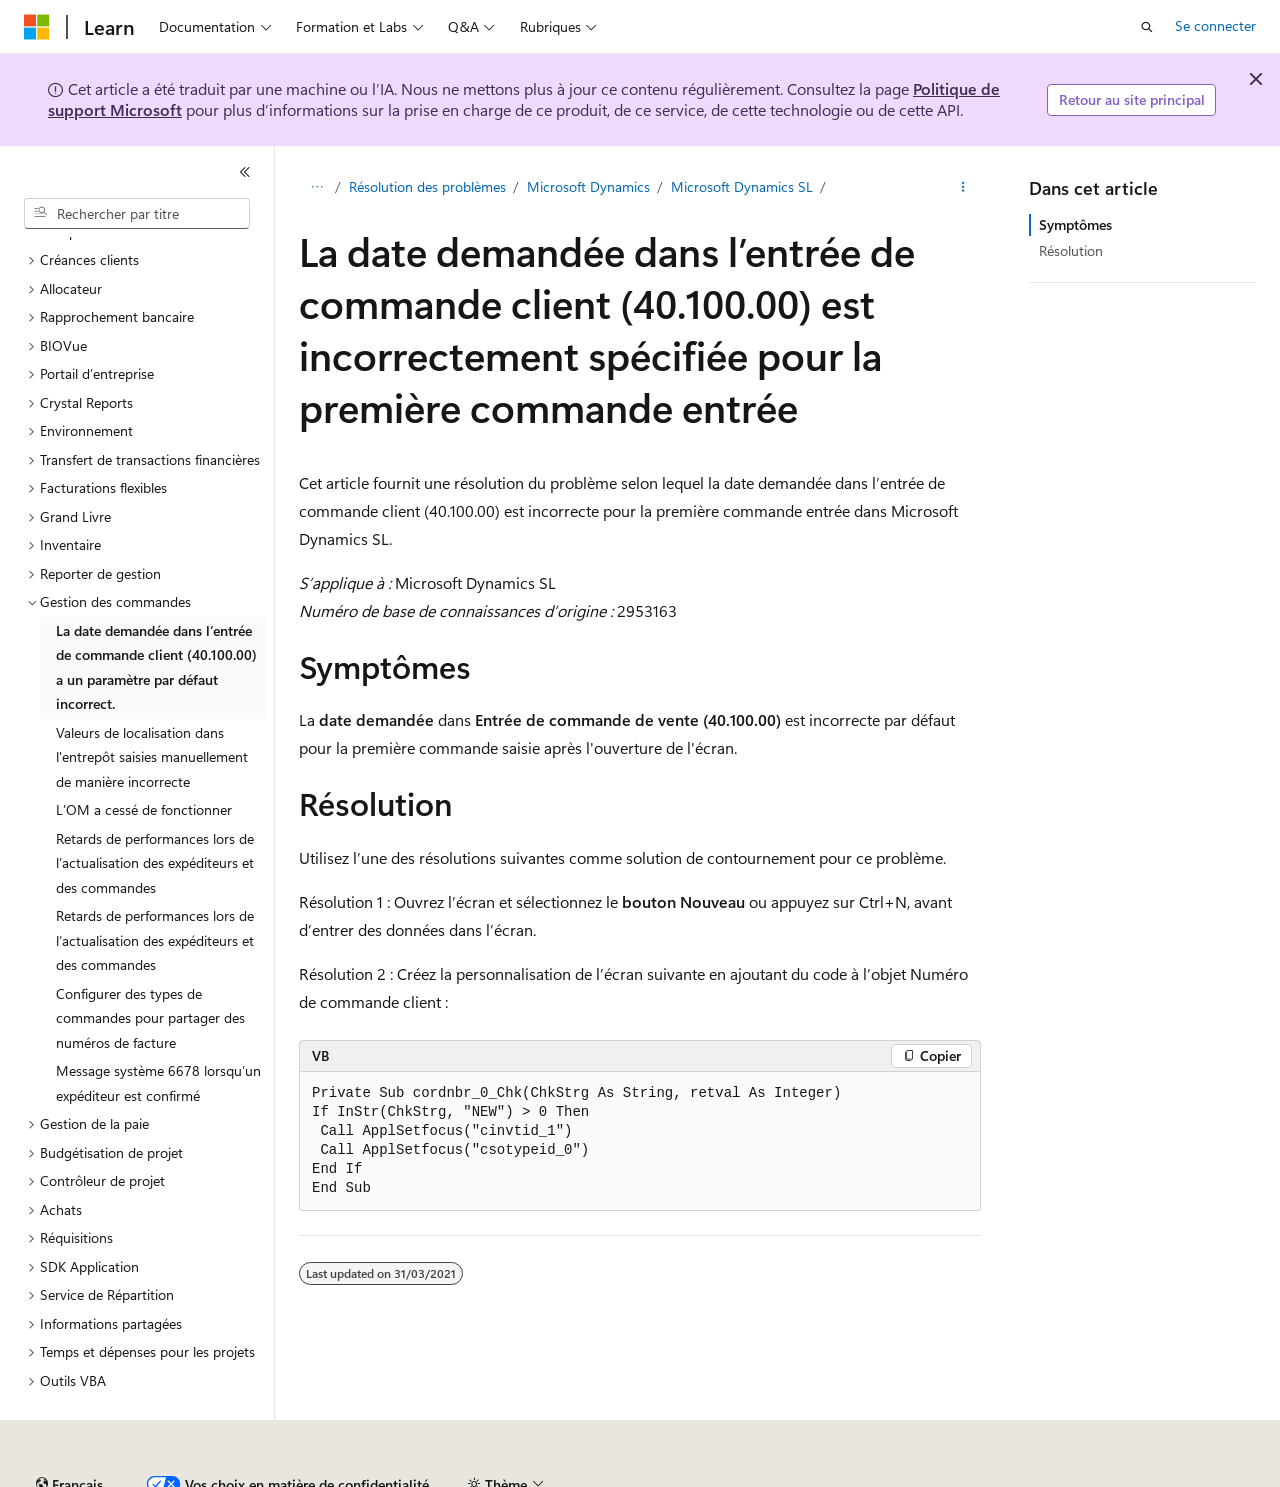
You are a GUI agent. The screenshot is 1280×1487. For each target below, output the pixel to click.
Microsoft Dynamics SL (742, 186)
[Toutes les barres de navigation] (316, 187)
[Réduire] (245, 172)
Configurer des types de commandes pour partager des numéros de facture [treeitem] (150, 963)
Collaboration (566, 1476)
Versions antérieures (373, 1476)
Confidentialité (675, 1476)
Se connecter (1215, 25)
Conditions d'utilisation (1152, 1476)
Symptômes (1075, 224)
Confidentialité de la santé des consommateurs (900, 1476)
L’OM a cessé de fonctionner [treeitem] (144, 754)
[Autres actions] (963, 187)
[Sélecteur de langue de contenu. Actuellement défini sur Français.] (69, 1430)
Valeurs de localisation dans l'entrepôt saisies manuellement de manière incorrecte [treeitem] (152, 702)
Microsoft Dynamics (588, 186)
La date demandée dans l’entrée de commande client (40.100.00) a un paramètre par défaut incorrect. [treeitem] (156, 612)
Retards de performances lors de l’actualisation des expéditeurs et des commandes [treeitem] (155, 808)
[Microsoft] (37, 27)
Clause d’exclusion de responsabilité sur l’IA (156, 1476)
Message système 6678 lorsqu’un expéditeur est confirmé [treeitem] (158, 1028)
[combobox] (137, 214)
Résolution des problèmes (427, 186)
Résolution (1071, 250)
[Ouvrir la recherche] (1147, 27)
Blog (472, 1476)
